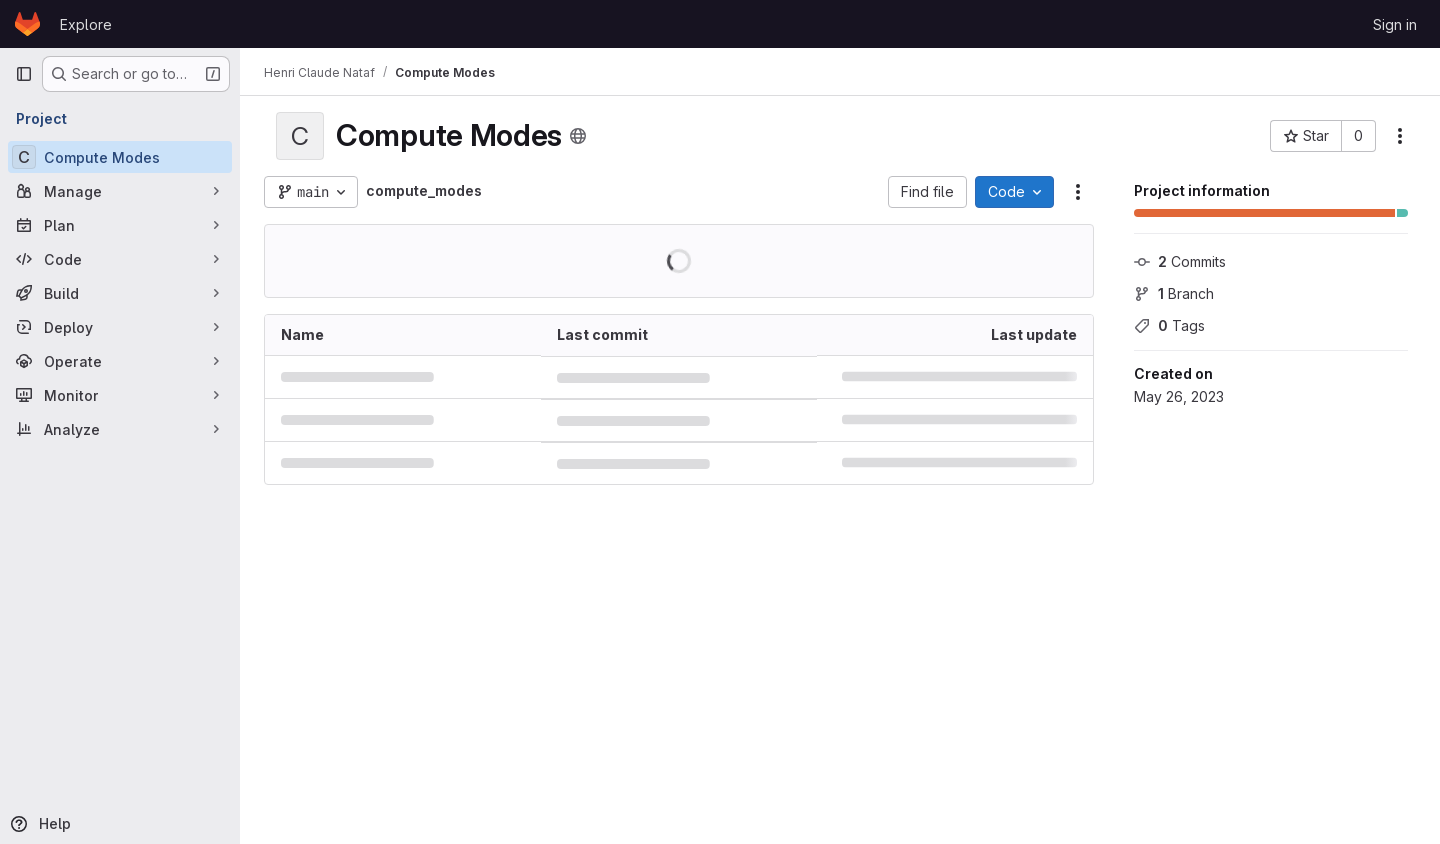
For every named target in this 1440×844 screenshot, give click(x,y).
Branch (1174, 293)
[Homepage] (27, 24)
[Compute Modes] (120, 157)
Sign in (1395, 24)
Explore (86, 24)
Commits (1180, 261)
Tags (1169, 325)
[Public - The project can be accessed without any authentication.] (578, 136)
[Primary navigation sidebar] (24, 74)
